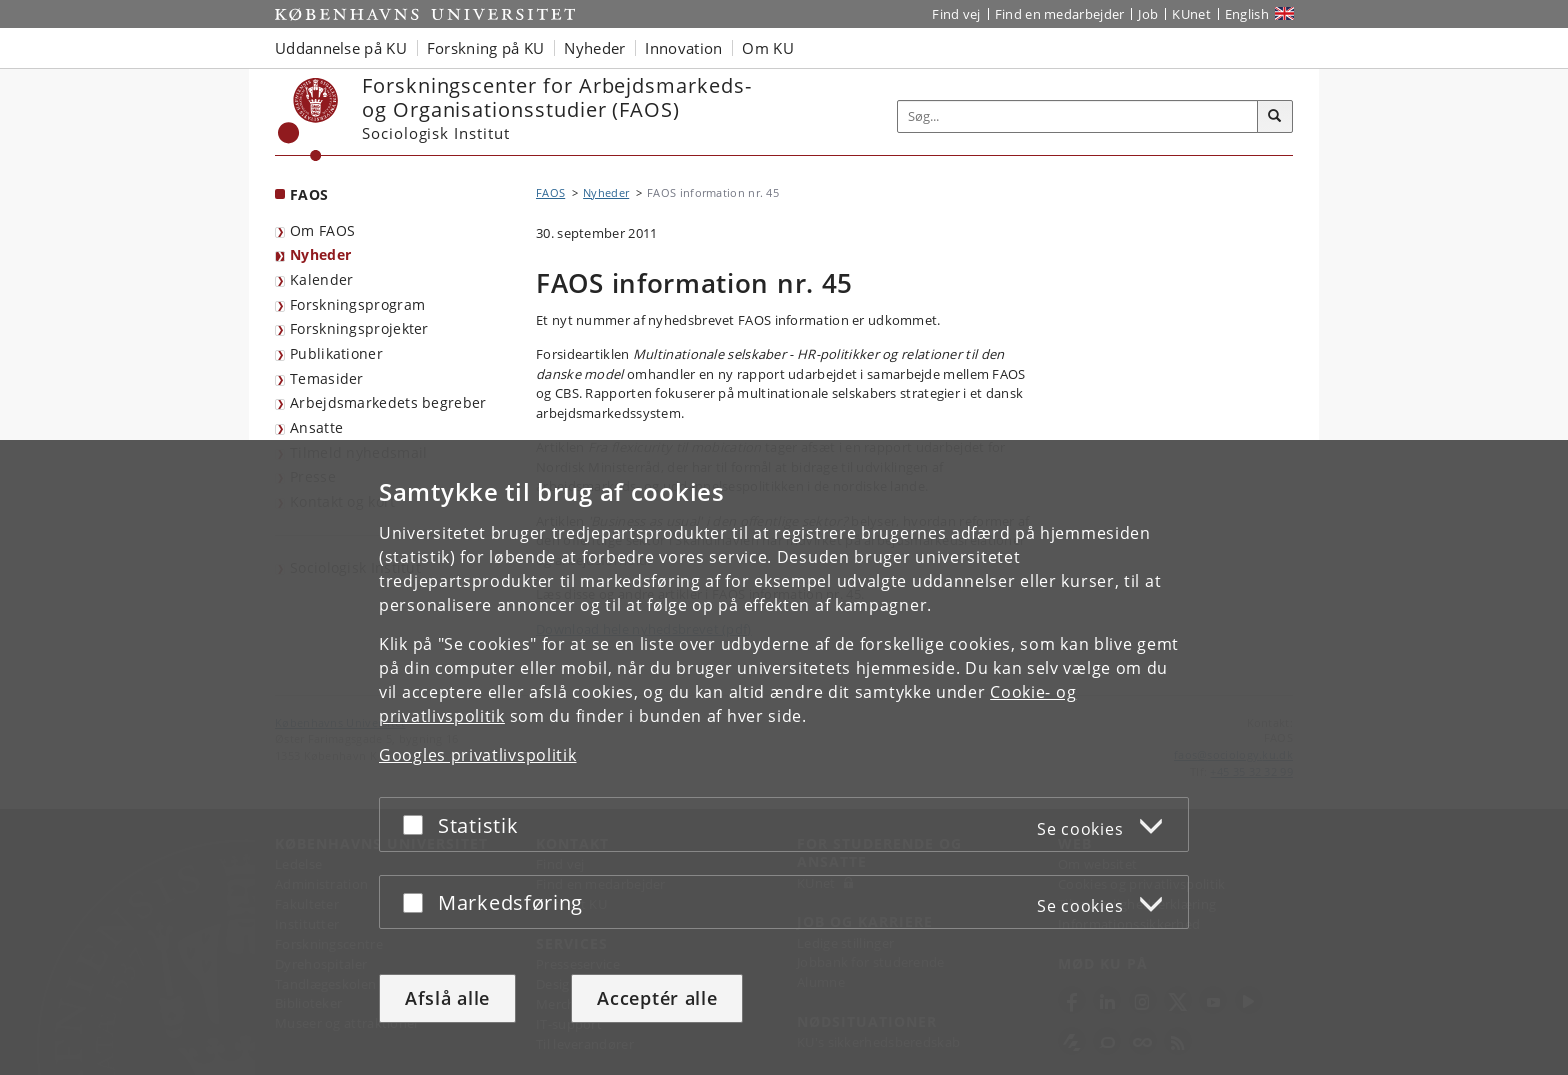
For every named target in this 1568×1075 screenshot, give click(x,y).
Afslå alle (447, 998)
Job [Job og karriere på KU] (1148, 14)
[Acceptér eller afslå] (418, 824)
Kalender (321, 279)
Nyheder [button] (594, 48)
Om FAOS (322, 230)
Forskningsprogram (357, 304)
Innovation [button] (683, 48)
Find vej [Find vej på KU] (956, 14)
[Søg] (1275, 117)
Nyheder (320, 254)
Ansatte (316, 427)
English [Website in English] (1247, 14)
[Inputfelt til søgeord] (1078, 116)
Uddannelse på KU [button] (341, 48)
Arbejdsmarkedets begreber (388, 402)
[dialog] (784, 757)
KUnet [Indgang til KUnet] (1191, 14)
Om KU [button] (768, 48)
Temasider (327, 378)
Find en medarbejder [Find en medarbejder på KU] (1060, 14)
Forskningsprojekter (359, 328)
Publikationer (336, 353)
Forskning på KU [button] (486, 48)
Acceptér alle (657, 998)
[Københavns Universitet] (308, 119)
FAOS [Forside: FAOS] (309, 194)
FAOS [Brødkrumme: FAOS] (550, 192)
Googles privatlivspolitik (478, 755)
